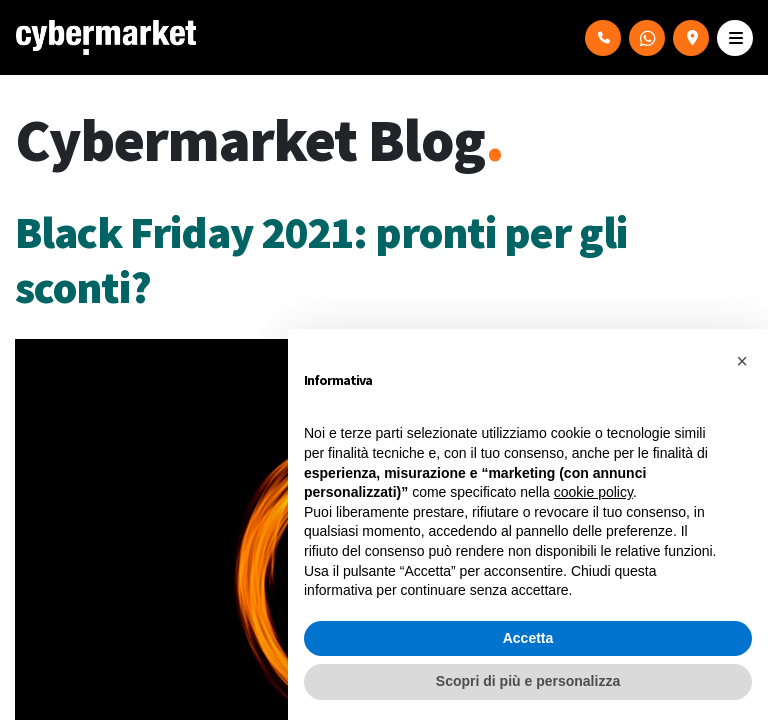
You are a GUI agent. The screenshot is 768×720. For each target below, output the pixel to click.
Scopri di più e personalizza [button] (528, 681)
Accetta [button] (528, 638)
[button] (742, 361)
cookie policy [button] (593, 492)
